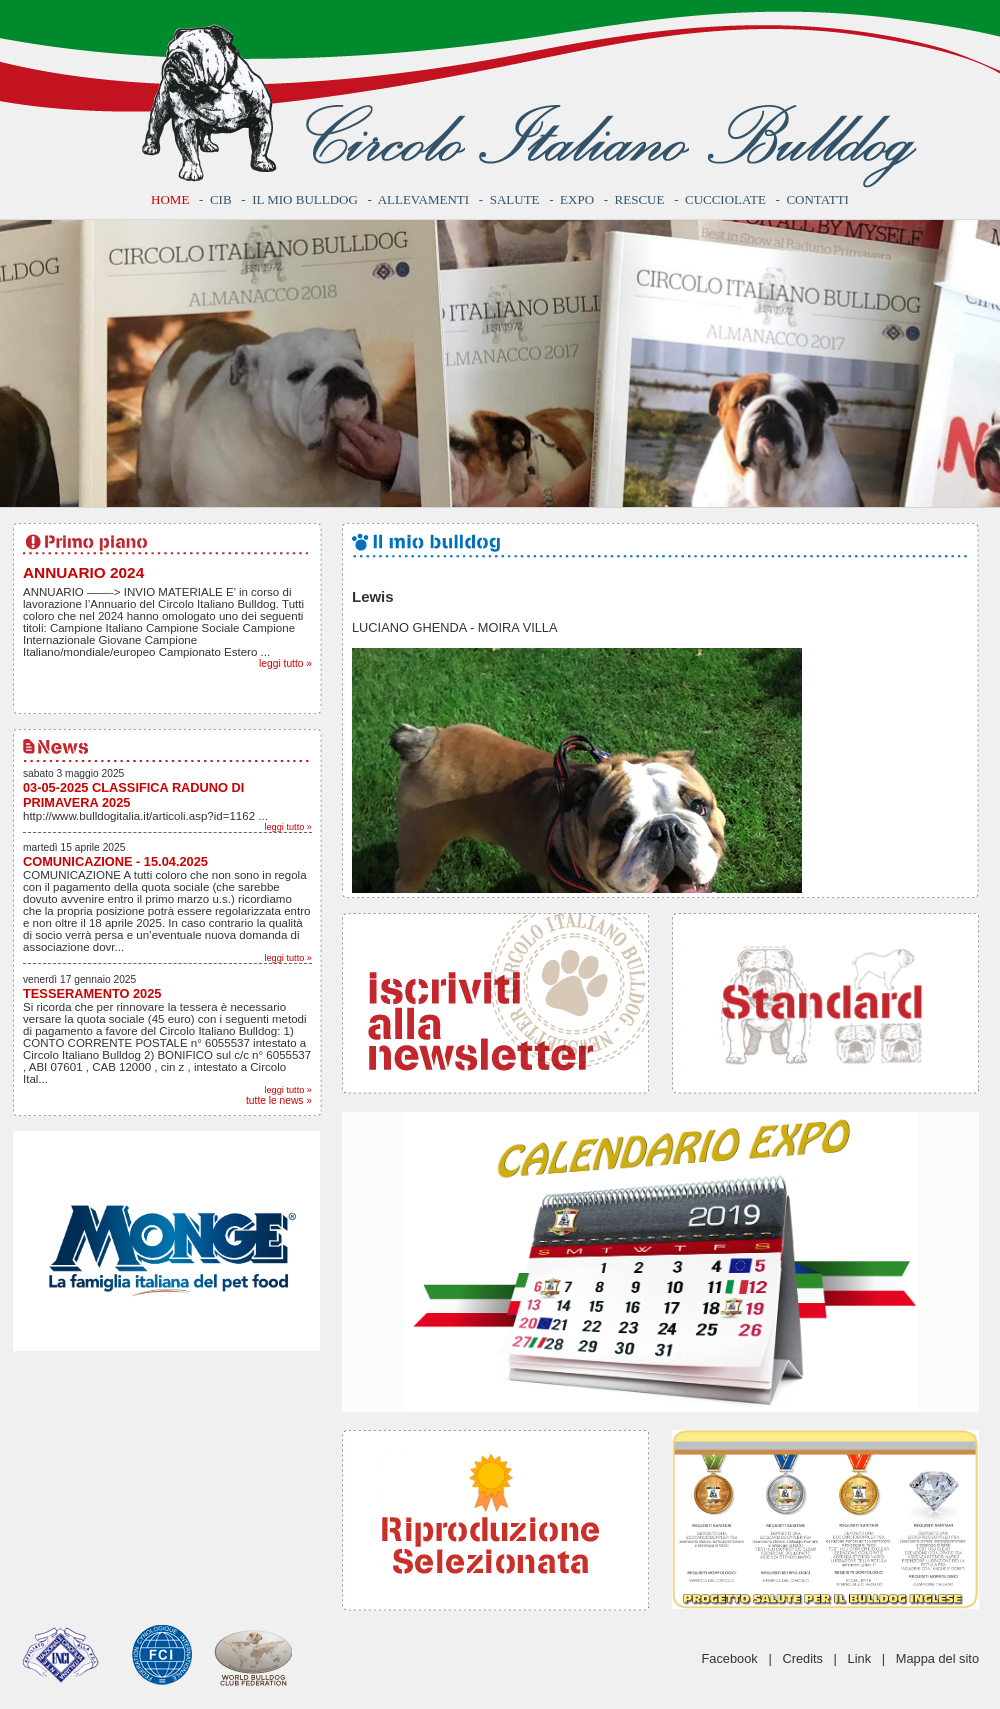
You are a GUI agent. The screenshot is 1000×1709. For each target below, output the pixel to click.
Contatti (817, 199)
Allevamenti (423, 199)
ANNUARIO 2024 (83, 572)
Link (859, 1658)
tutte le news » (279, 1100)
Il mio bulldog (305, 199)
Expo (577, 199)
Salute (515, 199)
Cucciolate (725, 199)
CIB (221, 199)
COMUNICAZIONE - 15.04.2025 (115, 861)
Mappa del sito (937, 1658)
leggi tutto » (285, 663)
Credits (802, 1658)
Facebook (730, 1658)
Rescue (640, 199)
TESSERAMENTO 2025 (92, 993)
